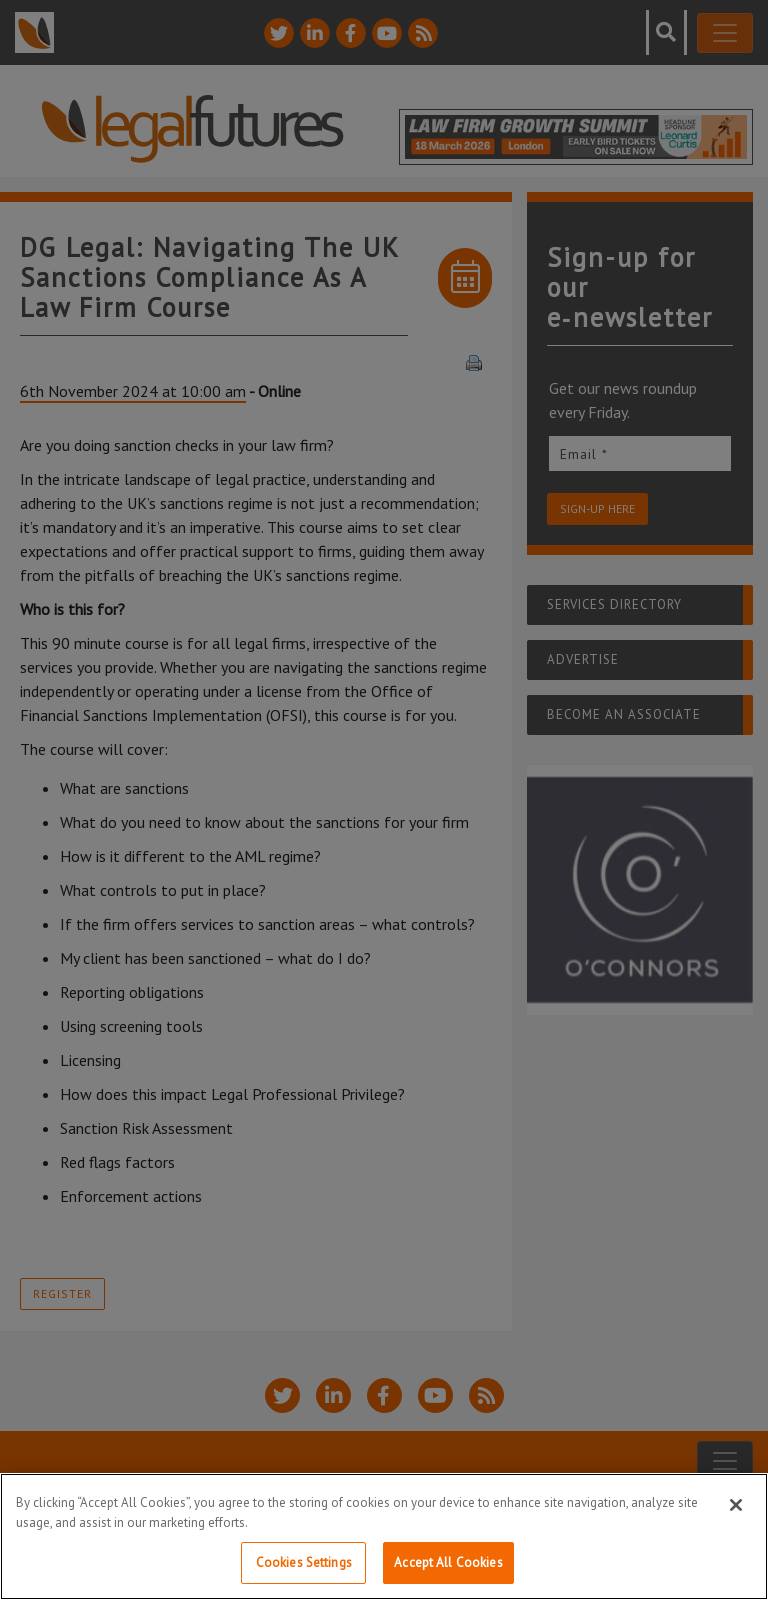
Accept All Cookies (448, 1562)
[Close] (736, 1505)
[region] (384, 1536)
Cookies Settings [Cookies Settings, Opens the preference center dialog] (304, 1562)
